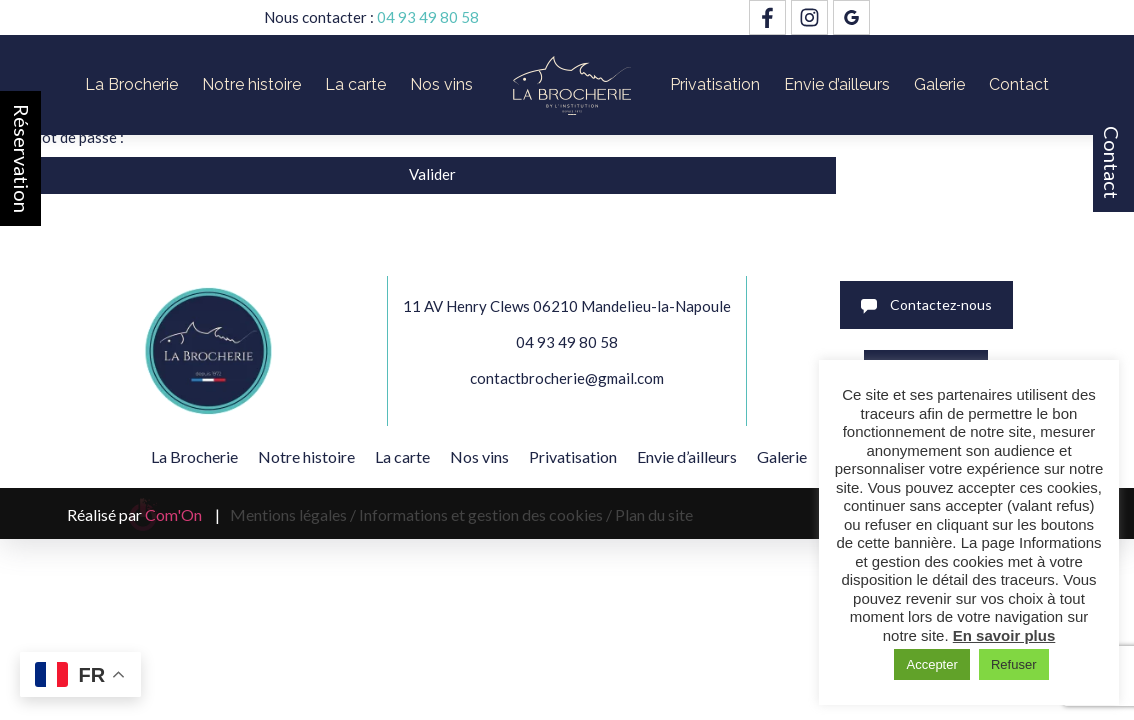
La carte (355, 84)
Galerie (939, 84)
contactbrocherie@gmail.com (567, 378)
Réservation (22, 158)
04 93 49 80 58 (428, 17)
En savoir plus (1004, 635)
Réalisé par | (143, 514)
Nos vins (441, 84)
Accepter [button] (931, 664)
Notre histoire (251, 84)
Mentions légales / (293, 514)
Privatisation (715, 84)
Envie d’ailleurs (837, 84)
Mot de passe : (481, 137)
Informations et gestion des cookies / (485, 514)
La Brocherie (131, 84)
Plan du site (654, 514)
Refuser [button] (1014, 664)
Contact (1112, 162)
